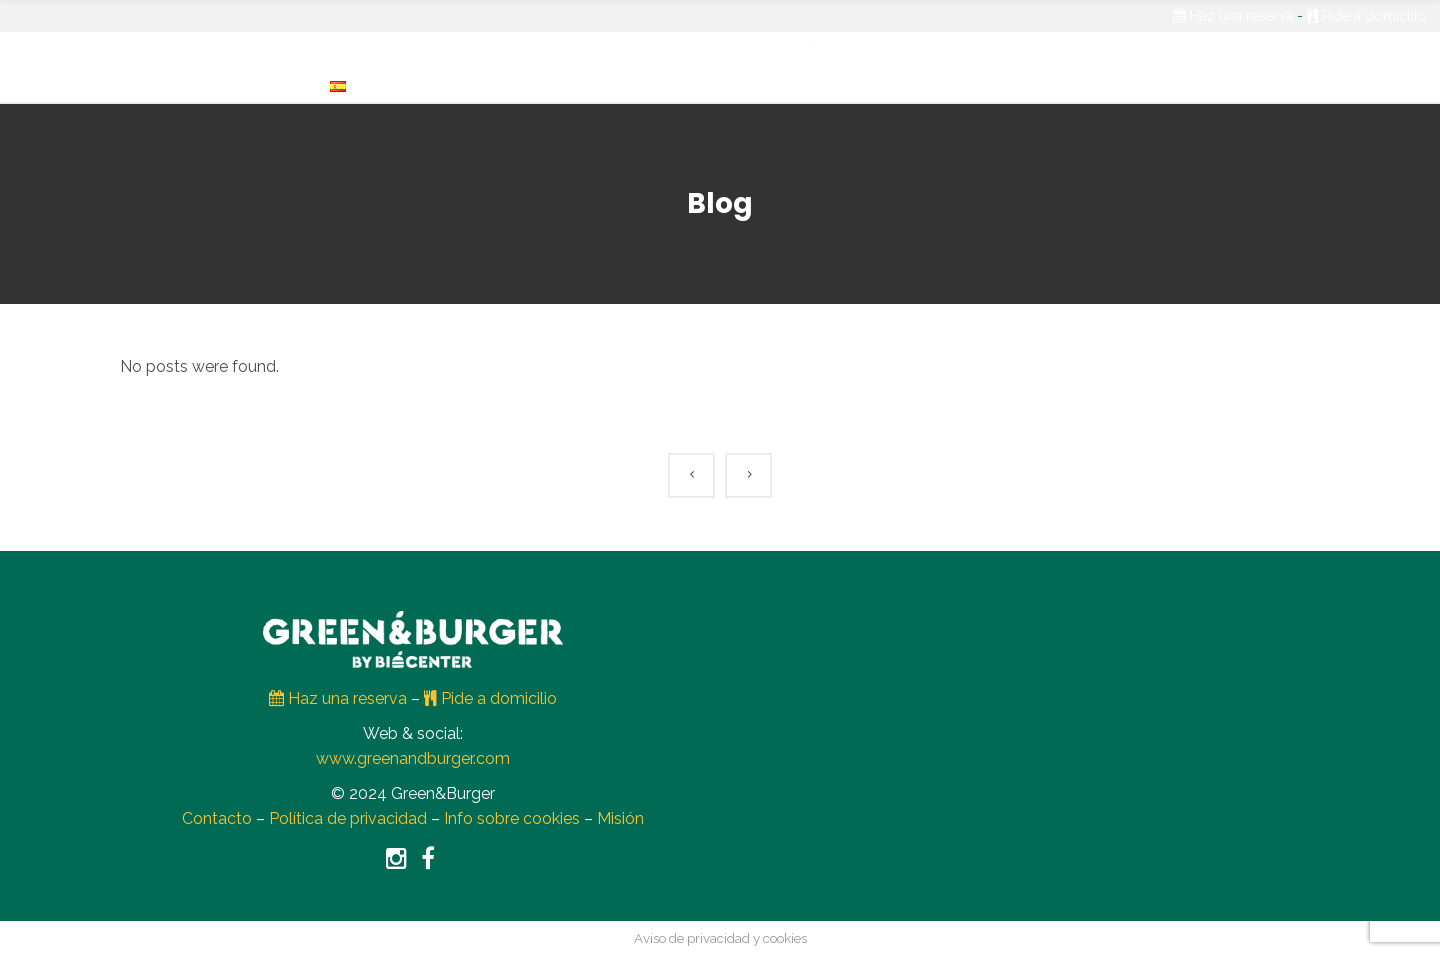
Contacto (217, 818)
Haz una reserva (1233, 16)
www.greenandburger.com (413, 758)
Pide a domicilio (1366, 16)
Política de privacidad (348, 818)
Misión (620, 818)
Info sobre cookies (512, 818)
